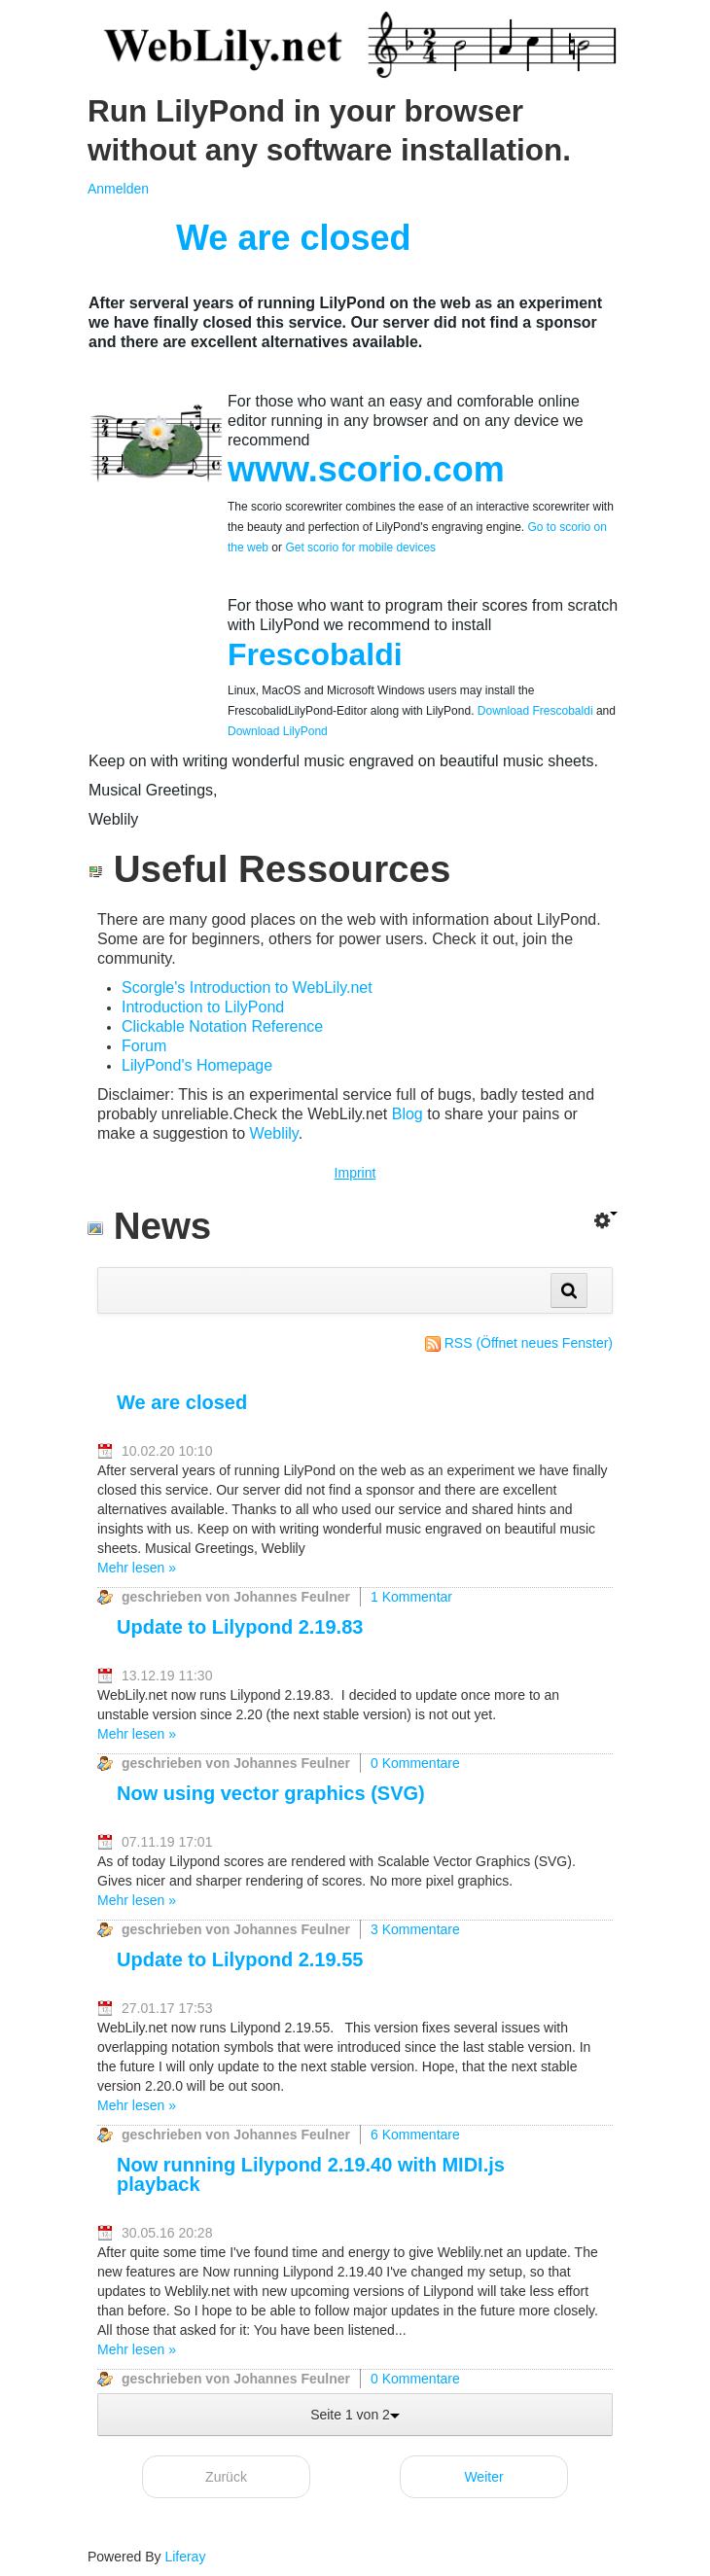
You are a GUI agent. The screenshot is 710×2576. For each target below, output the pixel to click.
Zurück (226, 2477)
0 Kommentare (415, 1763)
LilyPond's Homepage (197, 1065)
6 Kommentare (415, 2134)
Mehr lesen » (136, 1567)
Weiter (483, 2477)
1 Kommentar (411, 1597)
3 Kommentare (415, 1929)
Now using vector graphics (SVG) (271, 1793)
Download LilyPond (278, 731)
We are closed (182, 1402)
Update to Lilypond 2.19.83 (240, 1627)
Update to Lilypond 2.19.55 (240, 1959)
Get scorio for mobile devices (360, 547)
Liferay (184, 2556)
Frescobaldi (315, 654)
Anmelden (118, 188)
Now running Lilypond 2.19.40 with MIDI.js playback (311, 2174)
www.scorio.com (366, 469)
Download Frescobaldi (533, 711)
